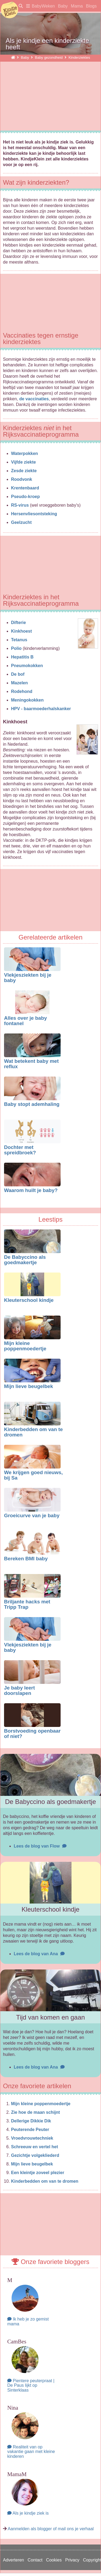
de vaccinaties (33, 399)
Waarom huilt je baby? (31, 1190)
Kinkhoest (21, 631)
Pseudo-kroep (25, 496)
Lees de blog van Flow (40, 1846)
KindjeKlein (9, 10)
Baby (63, 6)
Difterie (18, 622)
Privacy (72, 2560)
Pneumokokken (27, 665)
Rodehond (21, 691)
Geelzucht (21, 522)
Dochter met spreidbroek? (20, 1150)
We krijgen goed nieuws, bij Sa (33, 1475)
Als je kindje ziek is (28, 2513)
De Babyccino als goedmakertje (25, 1260)
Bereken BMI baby (26, 1558)
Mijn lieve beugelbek (28, 1386)
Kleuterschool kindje (29, 1300)
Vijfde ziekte (23, 462)
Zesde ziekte (24, 470)
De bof (18, 674)
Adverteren (13, 2560)
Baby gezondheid (49, 57)
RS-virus (20, 505)
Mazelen (19, 683)
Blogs (91, 6)
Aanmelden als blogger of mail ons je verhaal (51, 2528)
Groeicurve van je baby (32, 1515)
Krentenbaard (25, 488)
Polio (16, 648)
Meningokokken (27, 700)
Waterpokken (24, 453)
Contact (35, 2560)
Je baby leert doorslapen (19, 1690)
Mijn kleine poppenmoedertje (25, 1346)
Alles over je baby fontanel (25, 1020)
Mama (77, 6)
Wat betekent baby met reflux (31, 1064)
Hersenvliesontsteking (34, 513)
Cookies (54, 2560)
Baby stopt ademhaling (32, 1104)
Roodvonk (21, 479)
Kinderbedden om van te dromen (33, 1432)
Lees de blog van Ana (39, 1953)
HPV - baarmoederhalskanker (41, 708)
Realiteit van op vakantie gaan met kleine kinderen (31, 2452)
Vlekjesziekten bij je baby (27, 977)
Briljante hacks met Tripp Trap (27, 1604)
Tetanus (19, 639)
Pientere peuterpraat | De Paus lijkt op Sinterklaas (30, 2385)
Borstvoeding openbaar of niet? (32, 1733)
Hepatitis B (22, 657)
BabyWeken (43, 6)
